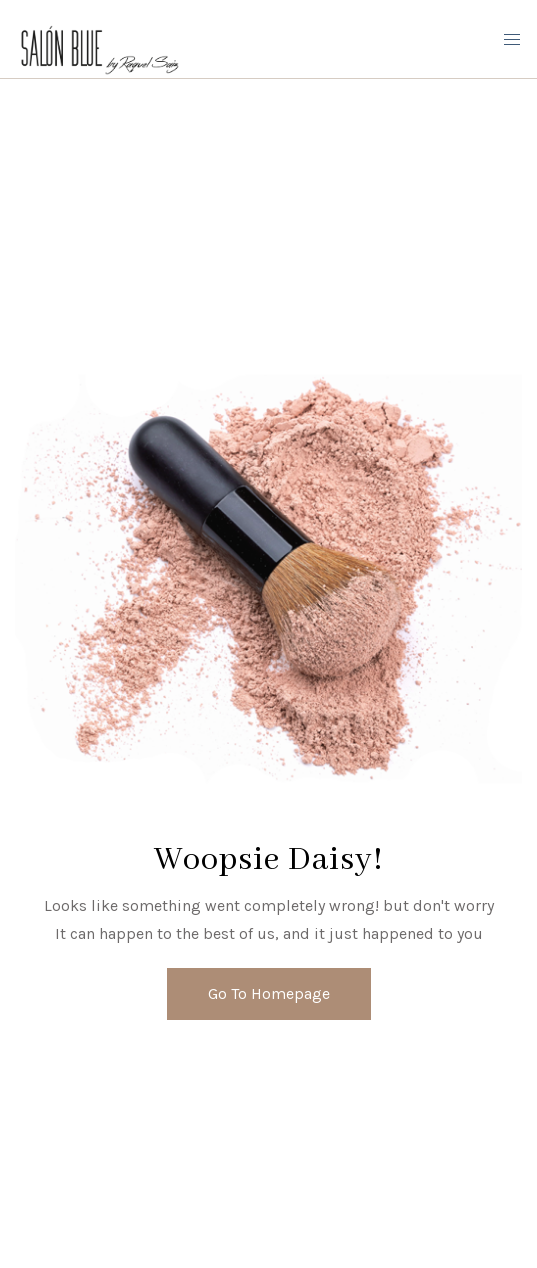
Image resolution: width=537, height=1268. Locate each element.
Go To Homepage (269, 993)
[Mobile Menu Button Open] (512, 40)
